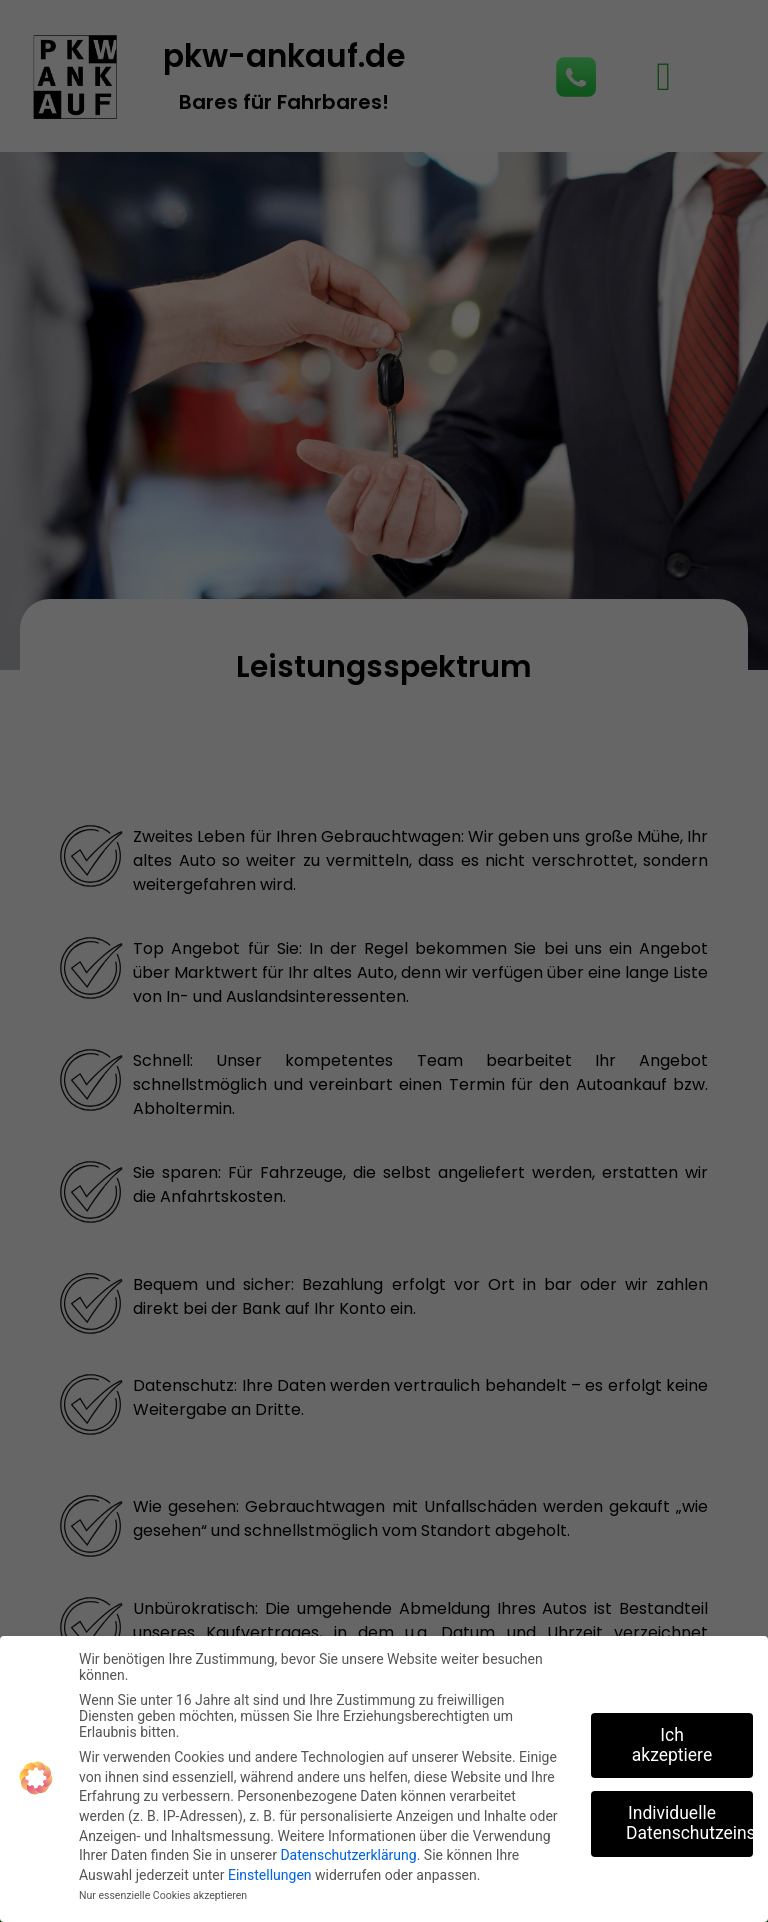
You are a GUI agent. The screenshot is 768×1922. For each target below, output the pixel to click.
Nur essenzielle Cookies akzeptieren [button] (163, 1895)
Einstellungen (270, 1875)
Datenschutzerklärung (348, 1855)
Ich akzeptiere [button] (672, 1745)
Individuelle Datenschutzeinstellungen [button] (689, 1824)
